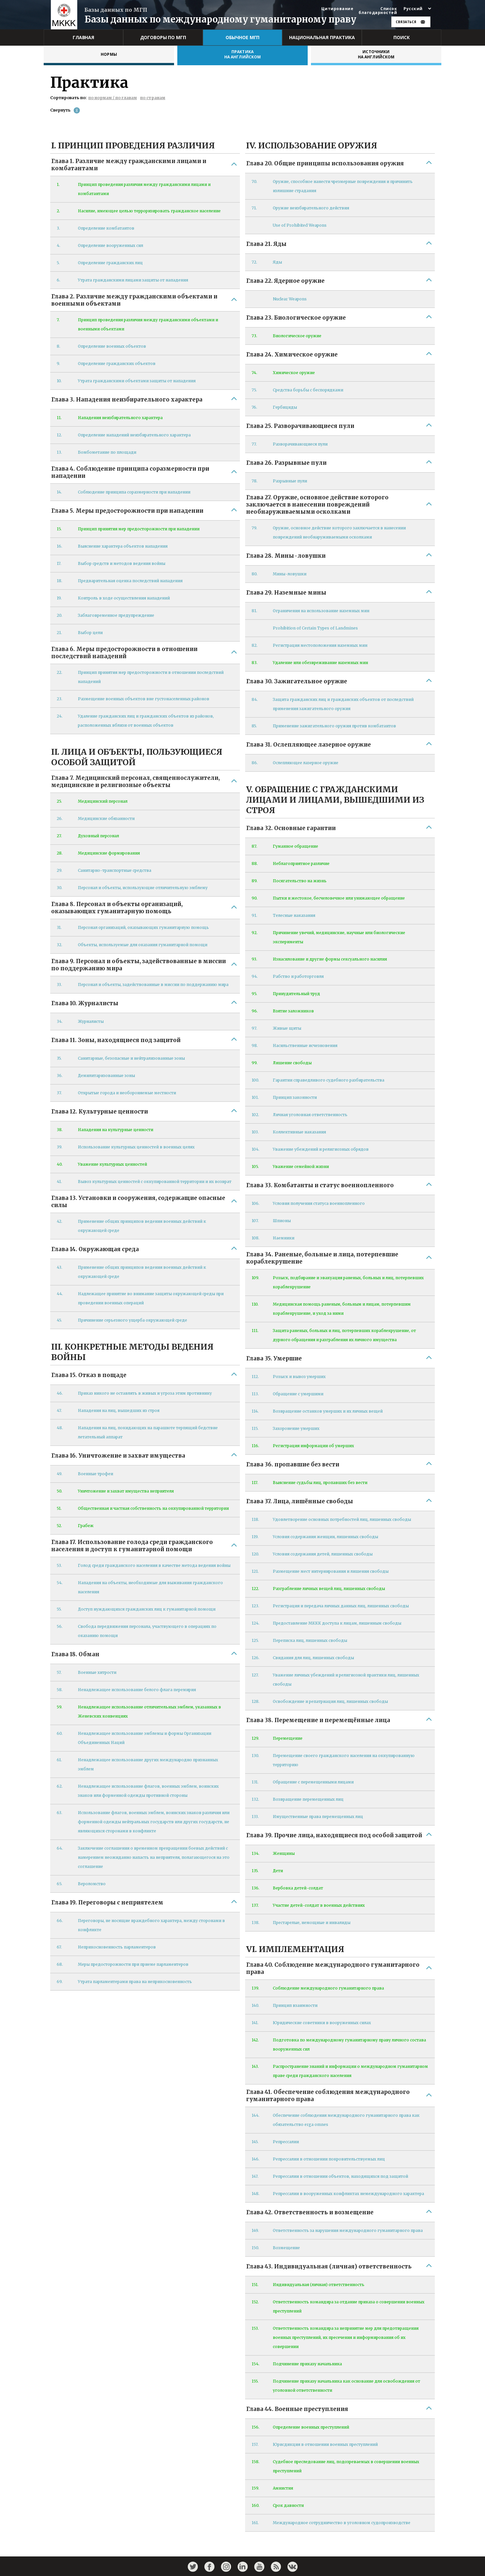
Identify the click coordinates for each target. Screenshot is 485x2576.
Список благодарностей (378, 11)
